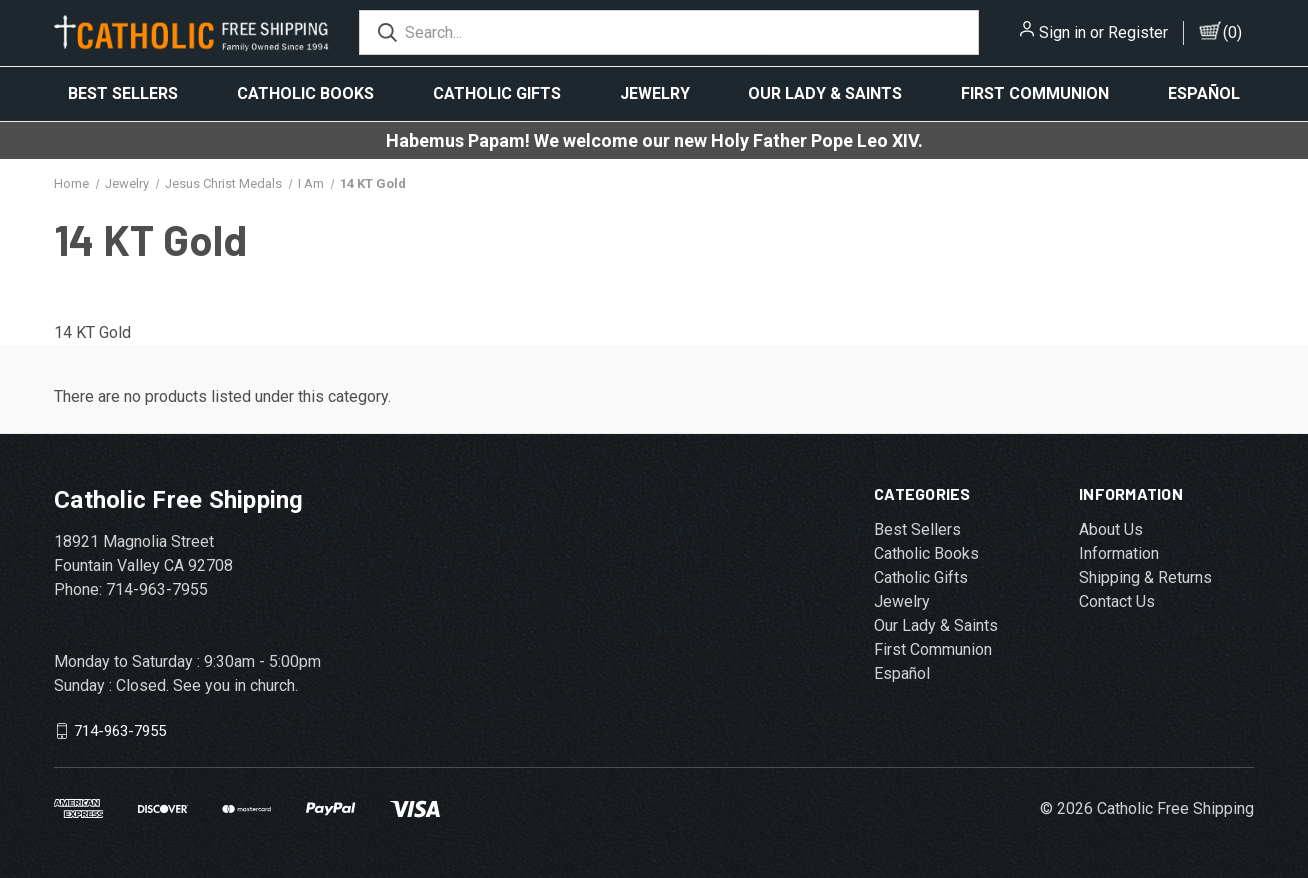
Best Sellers (123, 93)
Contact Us (1117, 601)
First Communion (1035, 93)
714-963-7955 (120, 731)
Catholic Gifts (497, 93)
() (1232, 32)
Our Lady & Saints (825, 93)
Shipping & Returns (1145, 577)
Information (1119, 553)
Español (1204, 93)
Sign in (1062, 32)
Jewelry (655, 93)
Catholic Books (305, 93)
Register (1138, 32)
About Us (1111, 529)
